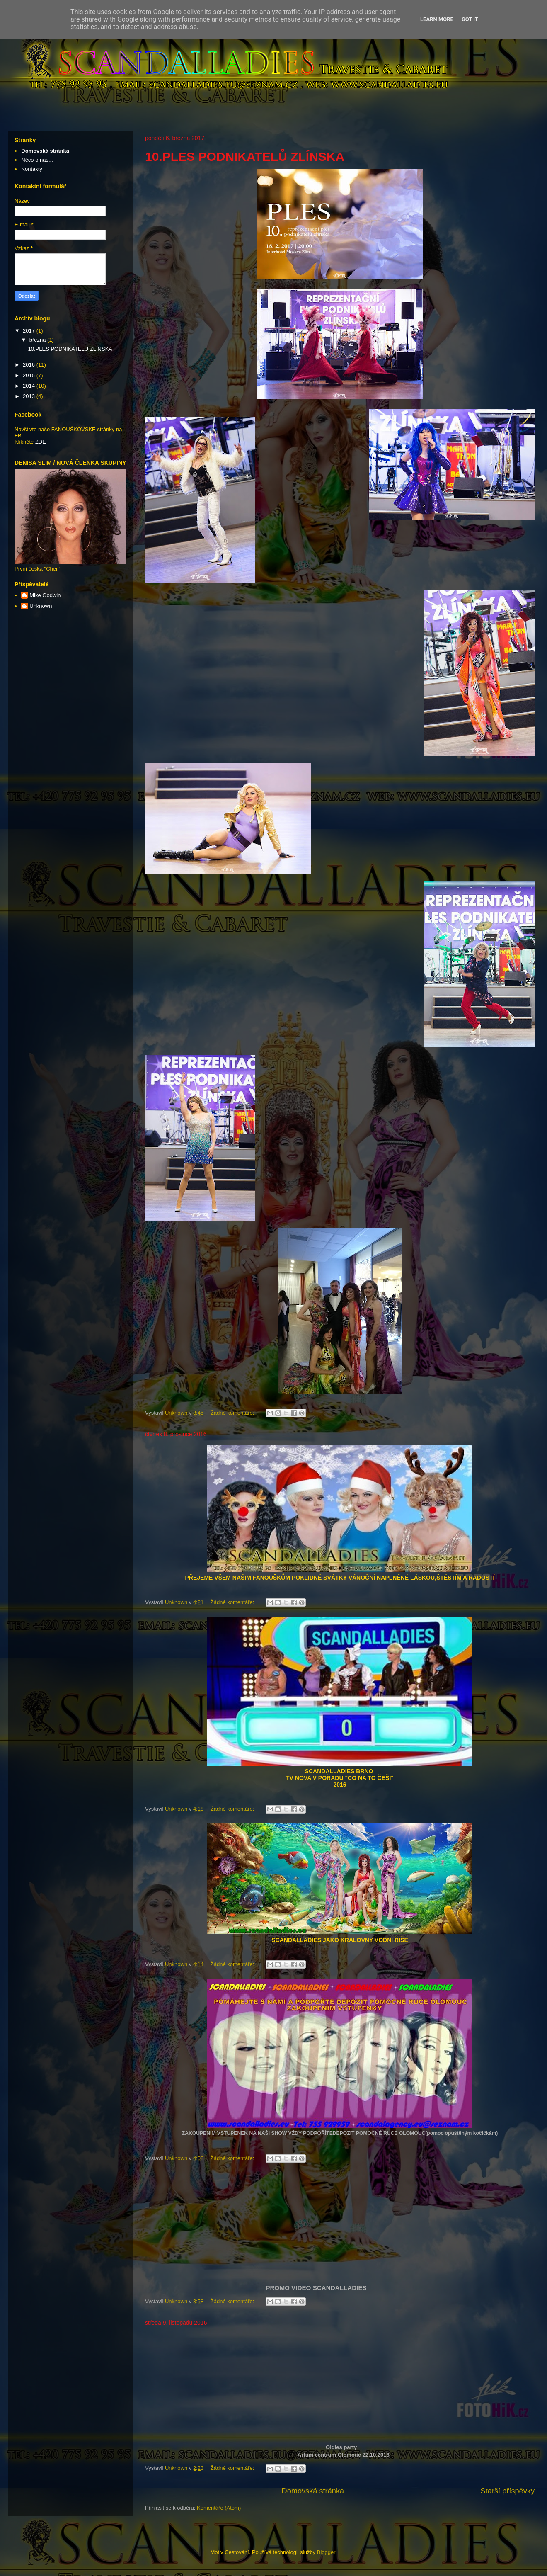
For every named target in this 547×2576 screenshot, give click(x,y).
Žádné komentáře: (233, 1413)
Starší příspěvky (508, 2491)
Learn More (436, 19)
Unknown (40, 606)
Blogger (326, 2552)
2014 (29, 386)
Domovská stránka (313, 2491)
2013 (29, 396)
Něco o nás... (37, 160)
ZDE (40, 442)
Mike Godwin (45, 595)
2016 (29, 365)
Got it (470, 19)
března (38, 340)
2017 (29, 331)
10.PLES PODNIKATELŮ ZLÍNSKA (244, 156)
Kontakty (31, 169)
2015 (29, 375)
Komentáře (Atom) (219, 2508)
